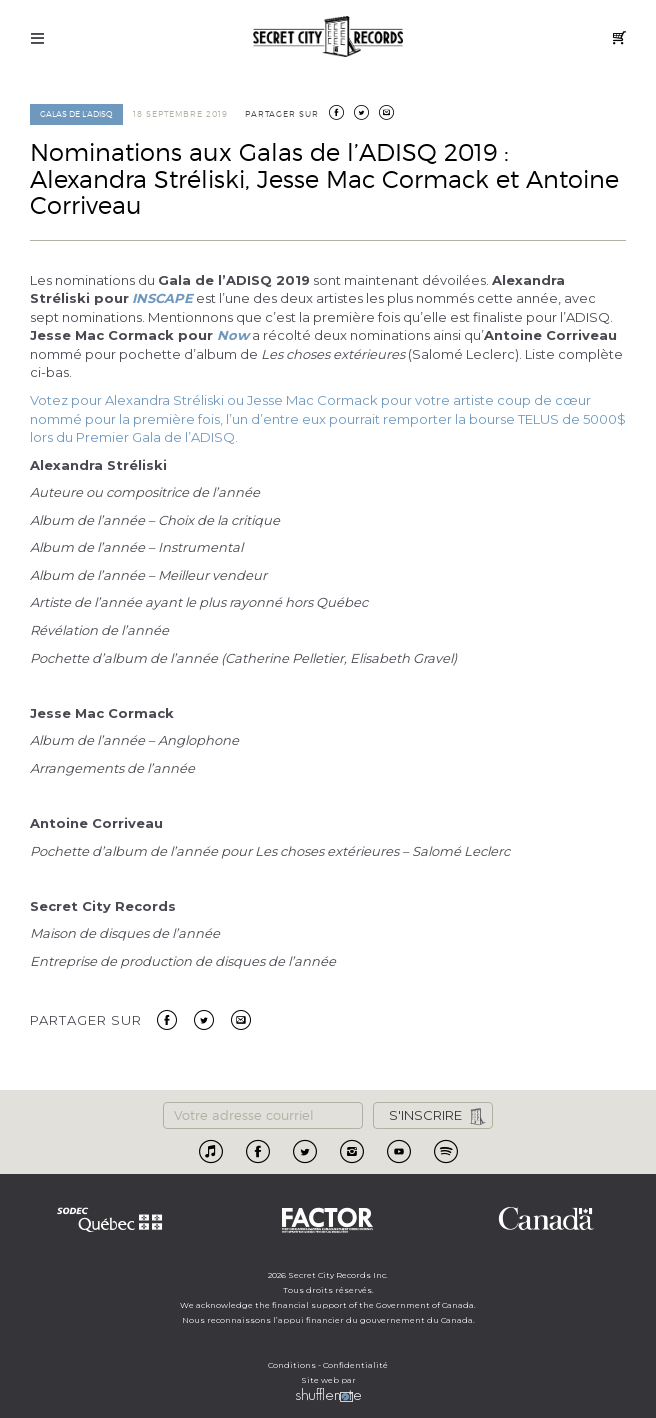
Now (233, 335)
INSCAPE (162, 298)
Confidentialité (355, 1365)
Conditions (292, 1365)
